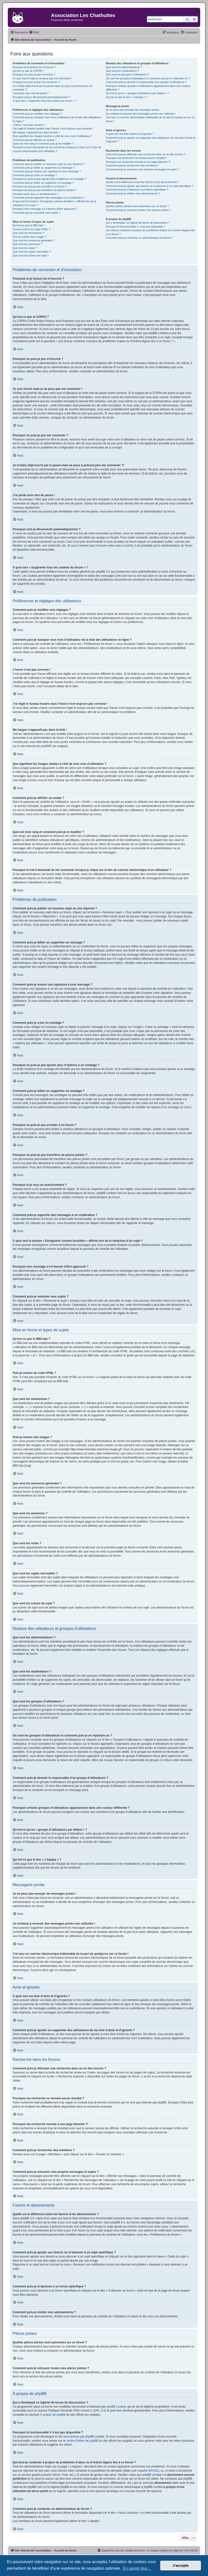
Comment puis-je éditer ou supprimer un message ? (43, 167)
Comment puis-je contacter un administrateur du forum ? (139, 237)
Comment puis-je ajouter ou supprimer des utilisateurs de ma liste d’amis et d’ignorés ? (150, 139)
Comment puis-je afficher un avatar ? (35, 139)
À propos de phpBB (52, 2414)
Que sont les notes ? (25, 248)
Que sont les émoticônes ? (28, 232)
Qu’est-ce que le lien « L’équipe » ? (127, 97)
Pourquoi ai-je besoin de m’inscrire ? (34, 67)
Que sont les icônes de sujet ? (31, 255)
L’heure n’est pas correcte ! (29, 124)
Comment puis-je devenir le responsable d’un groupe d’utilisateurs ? (146, 82)
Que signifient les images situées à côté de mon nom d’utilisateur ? (52, 136)
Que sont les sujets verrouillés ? (32, 251)
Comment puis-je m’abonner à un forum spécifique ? (137, 189)
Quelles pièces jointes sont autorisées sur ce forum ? (137, 206)
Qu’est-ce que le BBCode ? (29, 225)
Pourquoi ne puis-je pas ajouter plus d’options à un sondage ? (49, 178)
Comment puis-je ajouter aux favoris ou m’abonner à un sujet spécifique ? (149, 185)
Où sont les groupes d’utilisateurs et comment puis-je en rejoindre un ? (148, 78)
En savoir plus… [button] (137, 2568)
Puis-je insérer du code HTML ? (31, 229)
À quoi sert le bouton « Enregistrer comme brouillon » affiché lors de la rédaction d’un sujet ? (54, 203)
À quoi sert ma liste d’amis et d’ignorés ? (130, 133)
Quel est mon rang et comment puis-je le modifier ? (43, 143)
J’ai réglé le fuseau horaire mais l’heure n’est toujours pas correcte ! (53, 128)
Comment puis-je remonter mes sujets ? (36, 212)
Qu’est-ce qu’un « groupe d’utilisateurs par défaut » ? (137, 93)
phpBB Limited (116, 2406)
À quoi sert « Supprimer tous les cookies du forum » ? (45, 100)
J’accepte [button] (181, 2565)
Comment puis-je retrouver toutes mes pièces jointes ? (138, 210)
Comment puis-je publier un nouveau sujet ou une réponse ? (49, 164)
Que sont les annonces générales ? (34, 240)
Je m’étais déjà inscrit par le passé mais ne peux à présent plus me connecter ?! (52, 87)
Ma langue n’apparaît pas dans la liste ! (36, 132)
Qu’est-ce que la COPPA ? (28, 70)
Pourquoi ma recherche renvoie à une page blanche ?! (138, 161)
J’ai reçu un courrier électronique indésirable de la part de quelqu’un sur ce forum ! (150, 119)
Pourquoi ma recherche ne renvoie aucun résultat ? (136, 157)
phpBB (45, 746)
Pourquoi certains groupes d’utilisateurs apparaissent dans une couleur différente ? (148, 87)
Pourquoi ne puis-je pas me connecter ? (36, 82)
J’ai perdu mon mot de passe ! (31, 93)
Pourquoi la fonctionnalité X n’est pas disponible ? (135, 226)
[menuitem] (34, 32)
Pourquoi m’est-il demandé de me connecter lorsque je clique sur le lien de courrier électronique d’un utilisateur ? (57, 149)
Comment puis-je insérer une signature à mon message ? (47, 171)
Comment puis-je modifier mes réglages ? (37, 113)
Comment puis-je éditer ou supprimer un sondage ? (43, 182)
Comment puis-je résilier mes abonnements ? (133, 193)
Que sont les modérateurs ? (122, 70)
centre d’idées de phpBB (82, 2440)
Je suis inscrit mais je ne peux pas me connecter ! (42, 78)
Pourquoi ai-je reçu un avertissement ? (36, 193)
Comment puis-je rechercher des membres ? (132, 165)
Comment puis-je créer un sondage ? (35, 175)
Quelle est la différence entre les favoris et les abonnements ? (142, 182)
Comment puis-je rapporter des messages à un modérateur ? (49, 197)
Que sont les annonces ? (27, 244)
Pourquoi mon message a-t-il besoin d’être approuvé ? (45, 208)
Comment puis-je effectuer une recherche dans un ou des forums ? (145, 154)
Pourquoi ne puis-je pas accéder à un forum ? (40, 186)
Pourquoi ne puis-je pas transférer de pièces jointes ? (44, 190)
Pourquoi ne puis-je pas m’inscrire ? (34, 74)
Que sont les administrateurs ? (124, 67)
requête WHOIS (148, 2470)
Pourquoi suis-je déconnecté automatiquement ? (41, 97)
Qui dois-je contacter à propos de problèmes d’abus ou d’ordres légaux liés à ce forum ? (150, 232)
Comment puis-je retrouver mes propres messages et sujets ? (142, 169)
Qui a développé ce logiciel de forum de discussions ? (138, 222)
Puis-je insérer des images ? (30, 236)
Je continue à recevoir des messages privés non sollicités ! (141, 113)
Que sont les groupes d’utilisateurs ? (127, 74)
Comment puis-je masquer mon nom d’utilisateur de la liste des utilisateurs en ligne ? (57, 119)
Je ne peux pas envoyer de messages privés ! (133, 109)
